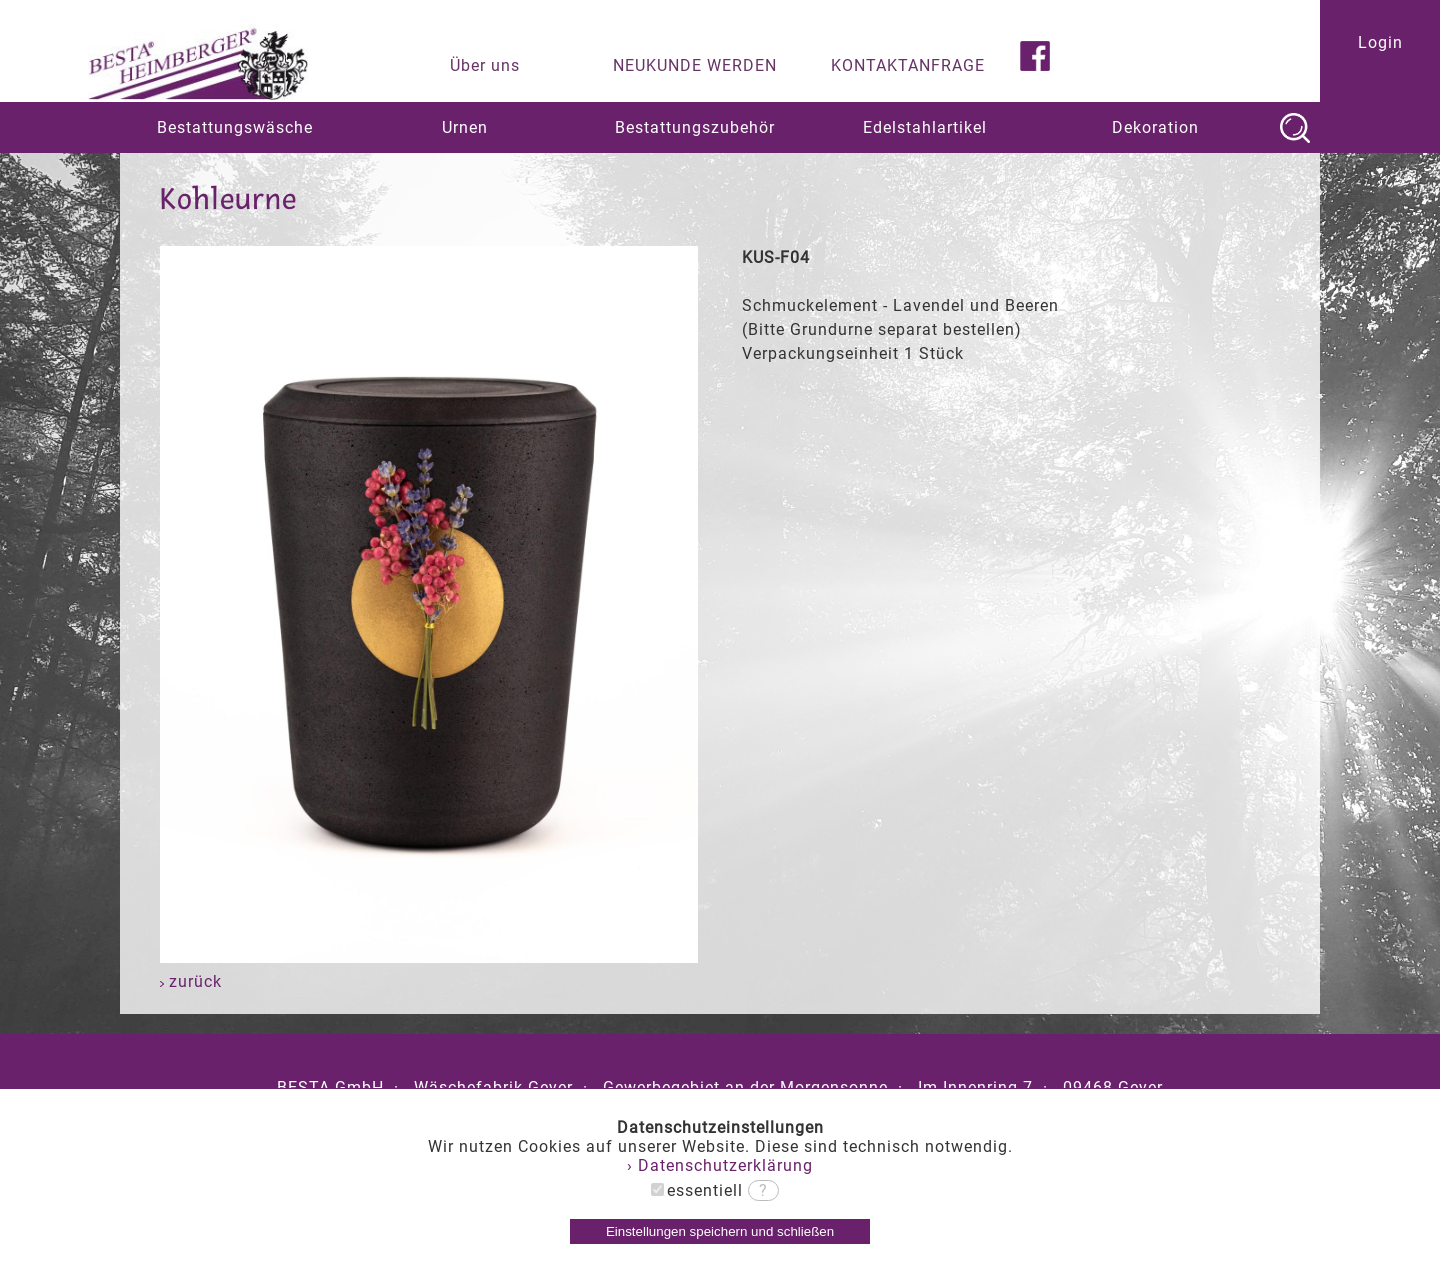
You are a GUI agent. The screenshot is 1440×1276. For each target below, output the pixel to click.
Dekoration (1155, 127)
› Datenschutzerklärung (720, 1165)
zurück (191, 981)
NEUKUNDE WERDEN (695, 65)
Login (1380, 42)
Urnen (465, 127)
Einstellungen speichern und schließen (720, 1231)
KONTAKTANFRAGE (908, 65)
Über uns (485, 65)
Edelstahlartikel (925, 127)
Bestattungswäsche (235, 127)
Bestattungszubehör (695, 127)
